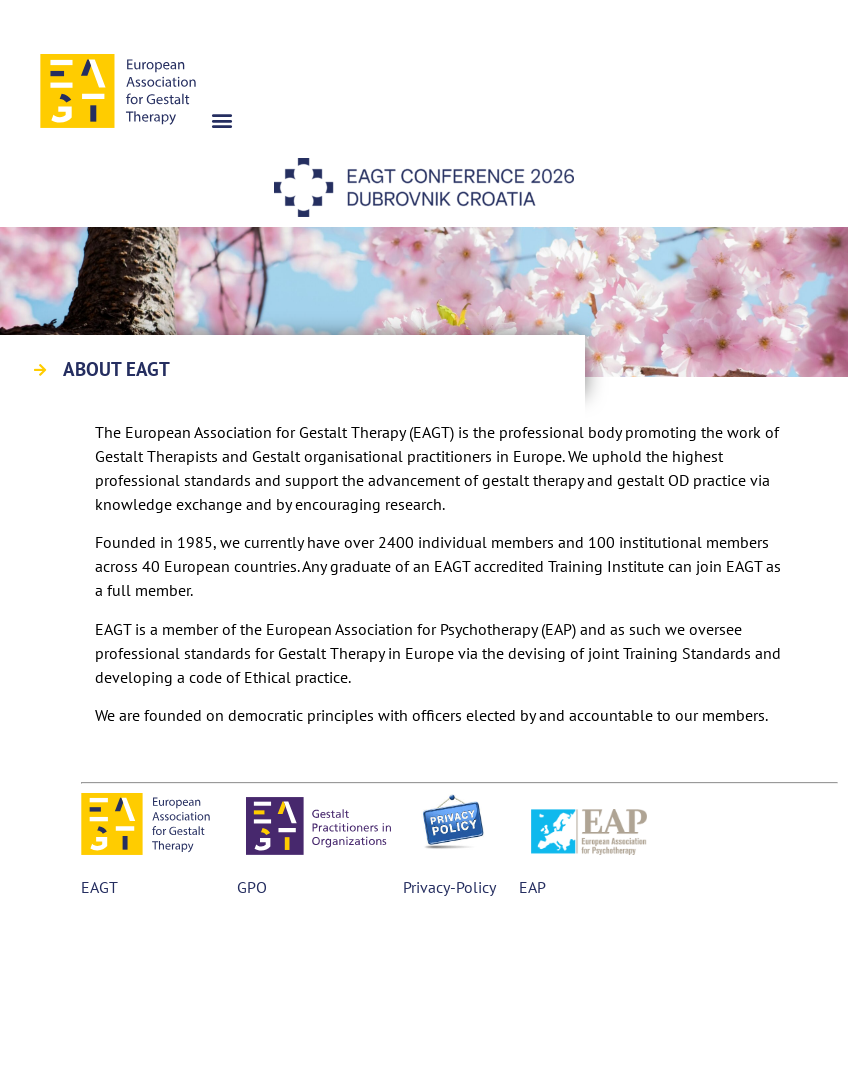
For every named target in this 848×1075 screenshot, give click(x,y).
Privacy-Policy (449, 887)
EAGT (99, 887)
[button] (222, 119)
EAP (530, 887)
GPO (252, 887)
